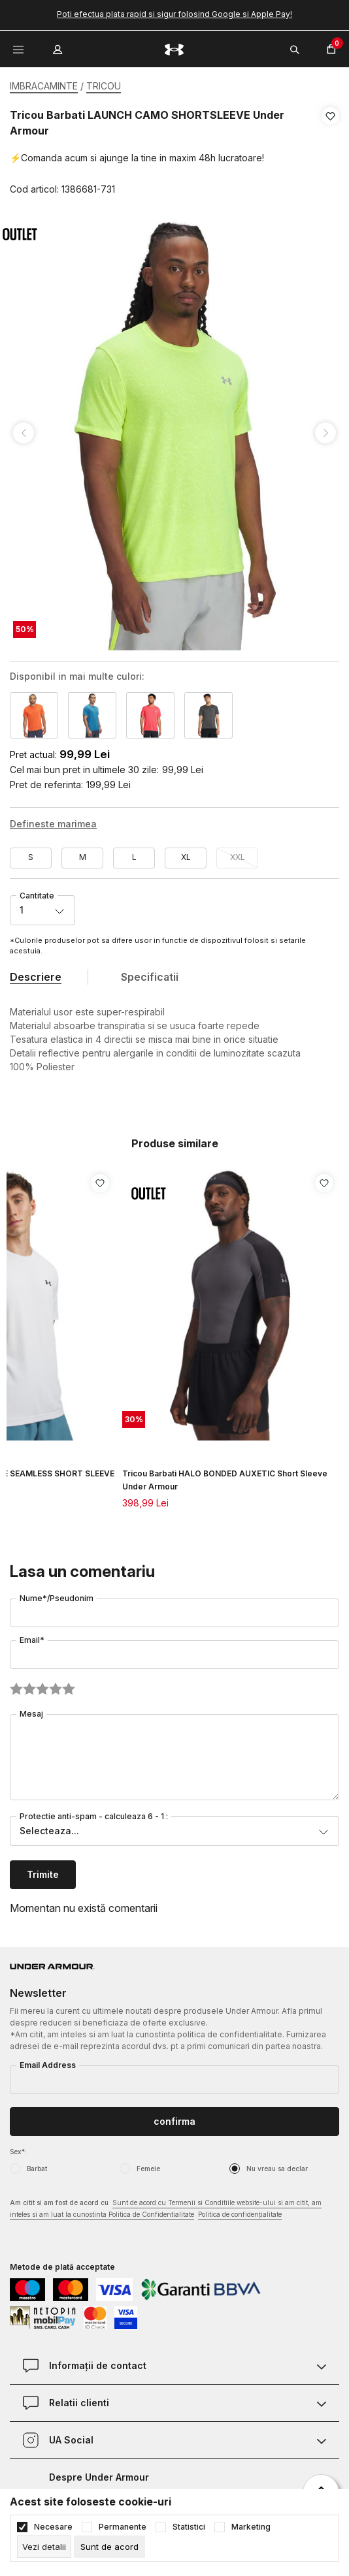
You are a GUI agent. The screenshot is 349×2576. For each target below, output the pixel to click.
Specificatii (149, 976)
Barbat (37, 2168)
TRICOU (103, 85)
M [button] (82, 857)
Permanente (122, 2527)
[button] (330, 153)
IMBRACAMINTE (44, 85)
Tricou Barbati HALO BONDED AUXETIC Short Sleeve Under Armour (224, 1480)
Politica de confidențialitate (240, 2214)
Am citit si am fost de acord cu (166, 2209)
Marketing (251, 2527)
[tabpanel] (174, 433)
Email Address (48, 2065)
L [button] (134, 857)
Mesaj (31, 1714)
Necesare (53, 2527)
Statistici (189, 2527)
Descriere (35, 976)
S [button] (30, 857)
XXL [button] (237, 857)
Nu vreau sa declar (277, 2168)
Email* (32, 1640)
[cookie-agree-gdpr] (109, 2547)
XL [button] (186, 857)
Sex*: (18, 2151)
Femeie (148, 2168)
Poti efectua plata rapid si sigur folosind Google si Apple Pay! (174, 14)
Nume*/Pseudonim (56, 1598)
